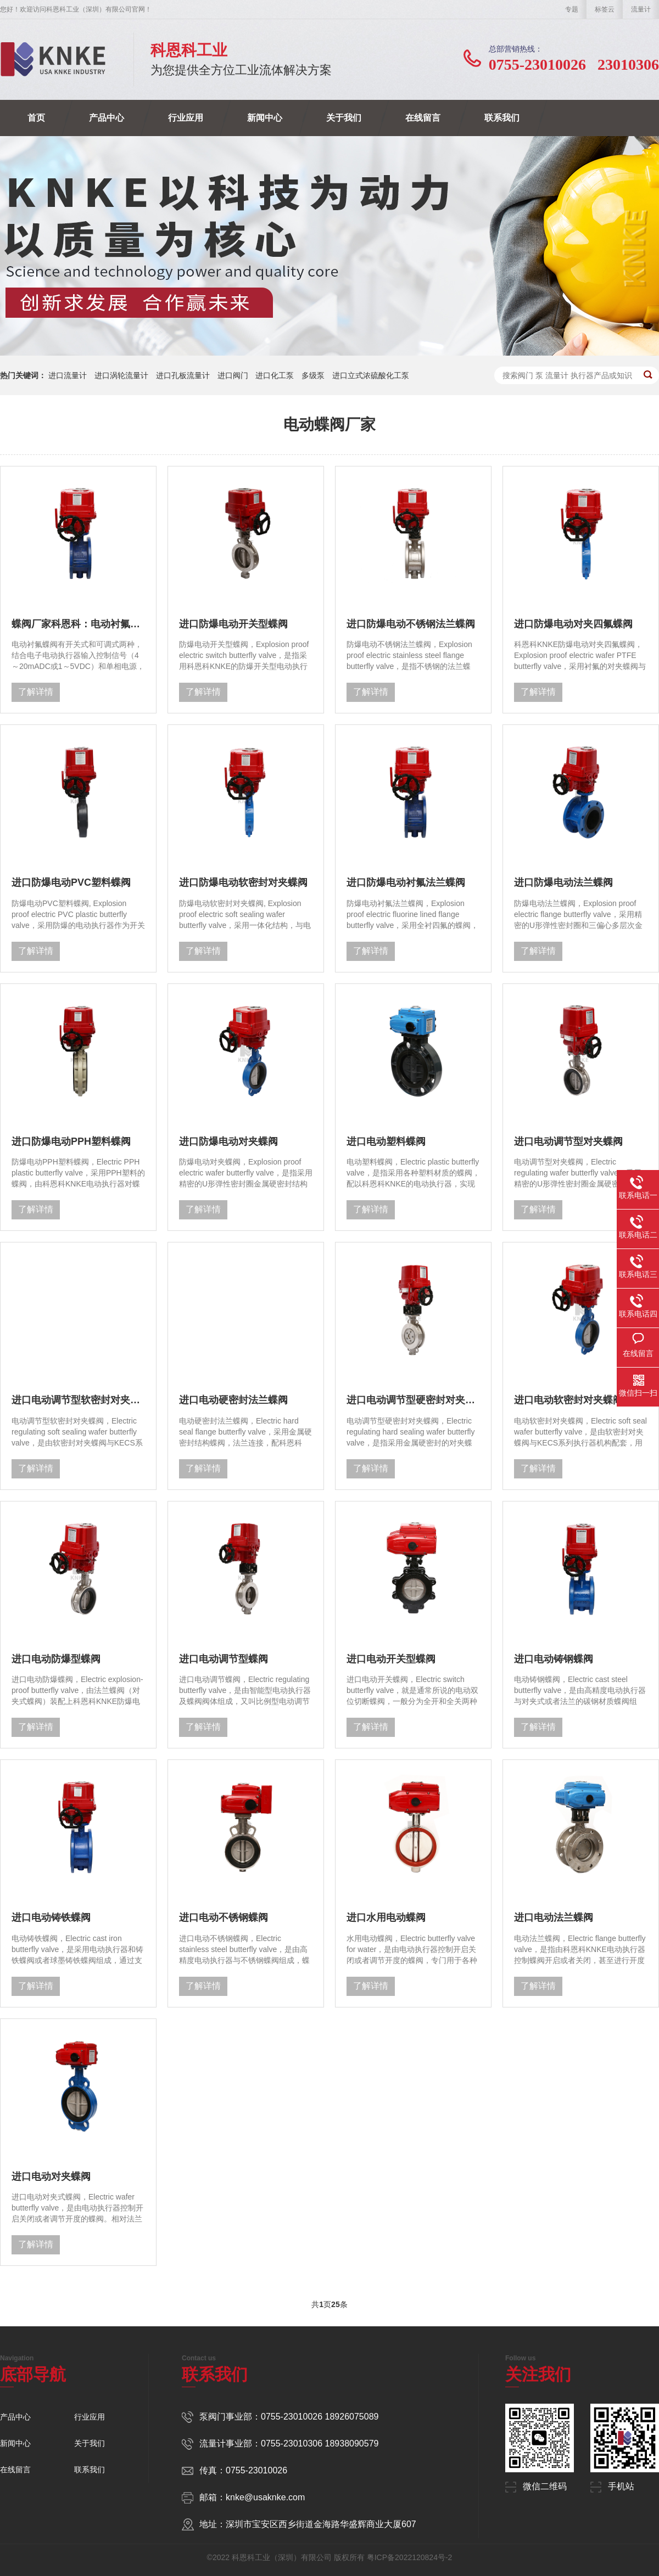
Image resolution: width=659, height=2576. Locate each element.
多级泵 (313, 375)
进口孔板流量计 (183, 375)
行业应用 (185, 117)
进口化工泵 (274, 375)
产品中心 (106, 117)
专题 (571, 9)
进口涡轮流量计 (121, 375)
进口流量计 (67, 375)
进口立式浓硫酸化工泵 (370, 375)
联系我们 (502, 117)
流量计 (641, 9)
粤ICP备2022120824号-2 (410, 2557)
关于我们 (343, 117)
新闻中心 (264, 117)
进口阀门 (232, 375)
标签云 (605, 9)
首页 (36, 117)
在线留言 (422, 117)
